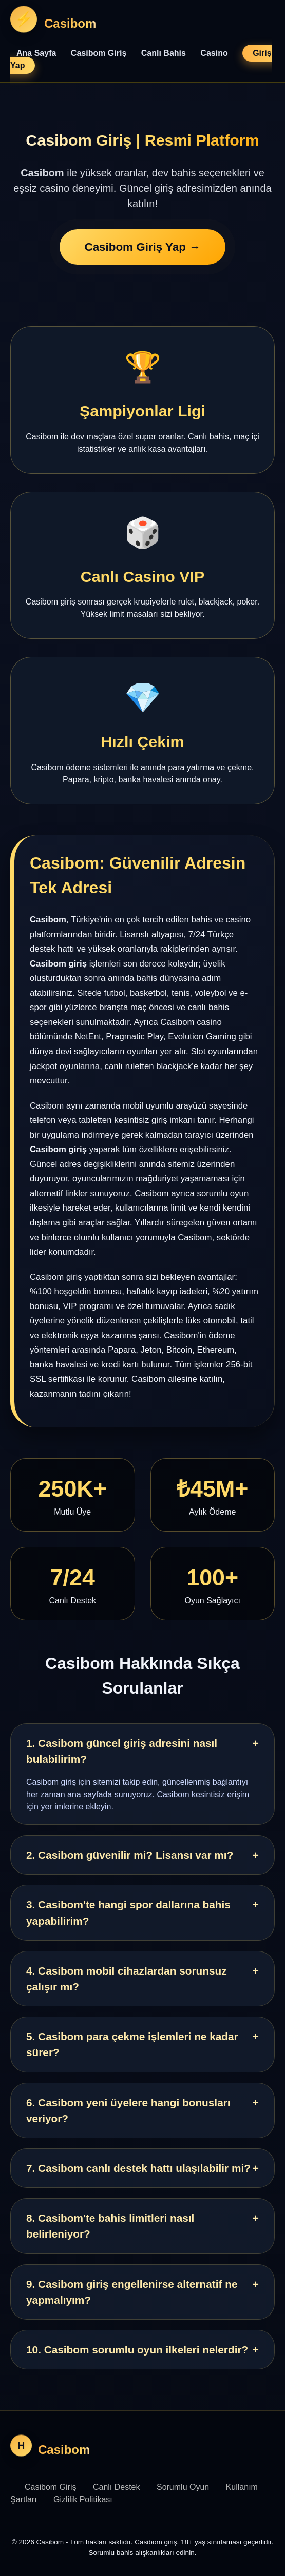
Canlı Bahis (163, 53)
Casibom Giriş (98, 53)
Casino (213, 53)
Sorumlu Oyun (183, 2487)
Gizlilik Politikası (82, 2499)
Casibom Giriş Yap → (142, 247)
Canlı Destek (116, 2487)
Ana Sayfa (36, 53)
